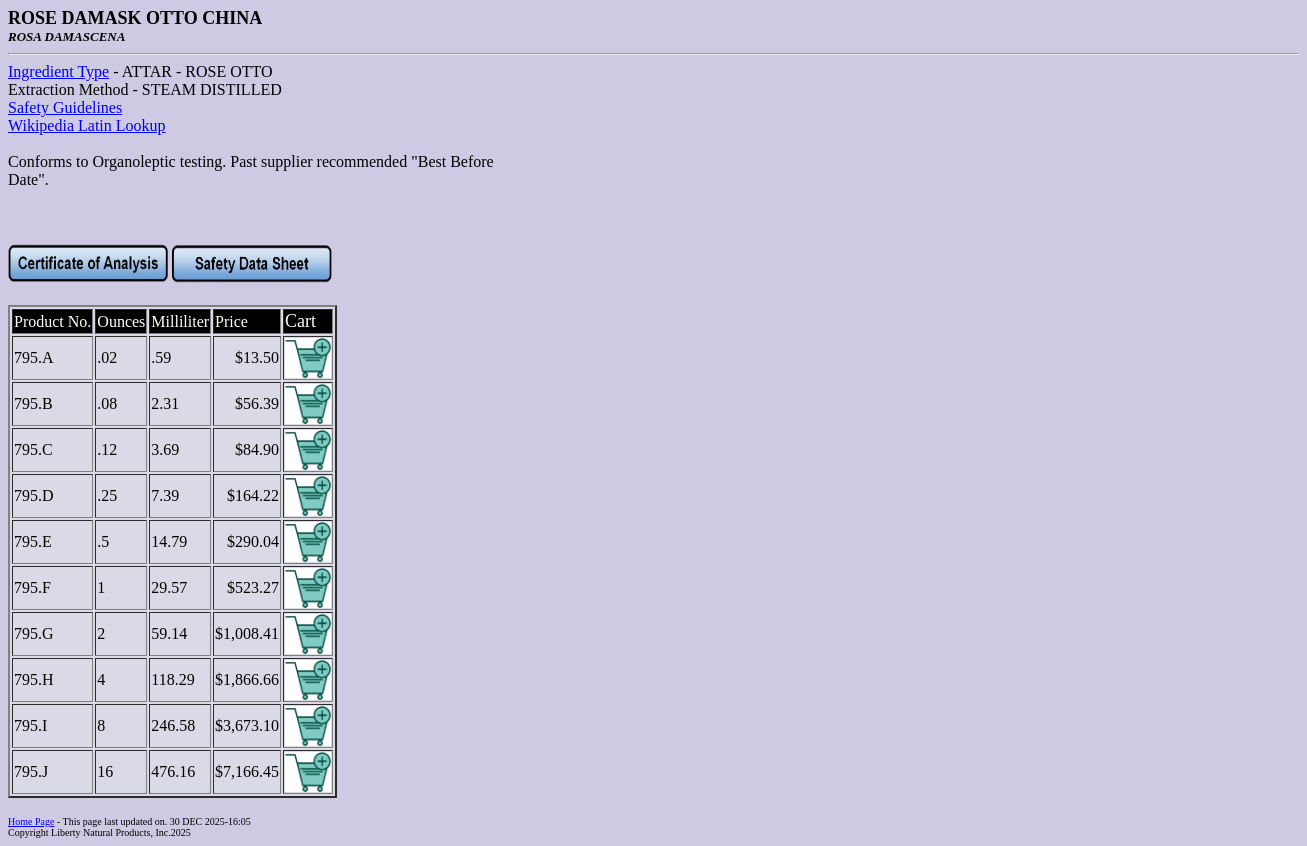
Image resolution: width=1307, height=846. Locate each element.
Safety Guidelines (65, 107)
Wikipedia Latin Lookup (87, 125)
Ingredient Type (58, 71)
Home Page (31, 821)
